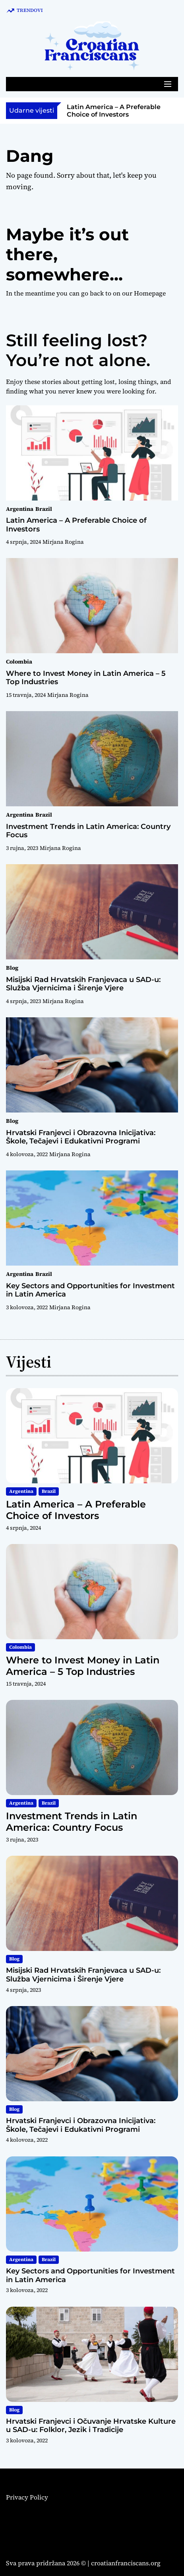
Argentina (19, 509)
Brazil (43, 509)
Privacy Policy (27, 2497)
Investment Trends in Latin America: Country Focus (88, 831)
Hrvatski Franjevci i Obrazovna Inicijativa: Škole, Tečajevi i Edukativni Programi (80, 1137)
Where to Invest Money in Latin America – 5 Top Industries (86, 678)
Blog (12, 968)
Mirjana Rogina (63, 542)
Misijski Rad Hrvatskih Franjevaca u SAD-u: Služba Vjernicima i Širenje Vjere (83, 984)
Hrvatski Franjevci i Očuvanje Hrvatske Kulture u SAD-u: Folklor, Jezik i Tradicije (91, 2425)
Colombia (19, 662)
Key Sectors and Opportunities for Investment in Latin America (90, 1290)
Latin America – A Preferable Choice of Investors (114, 110)
